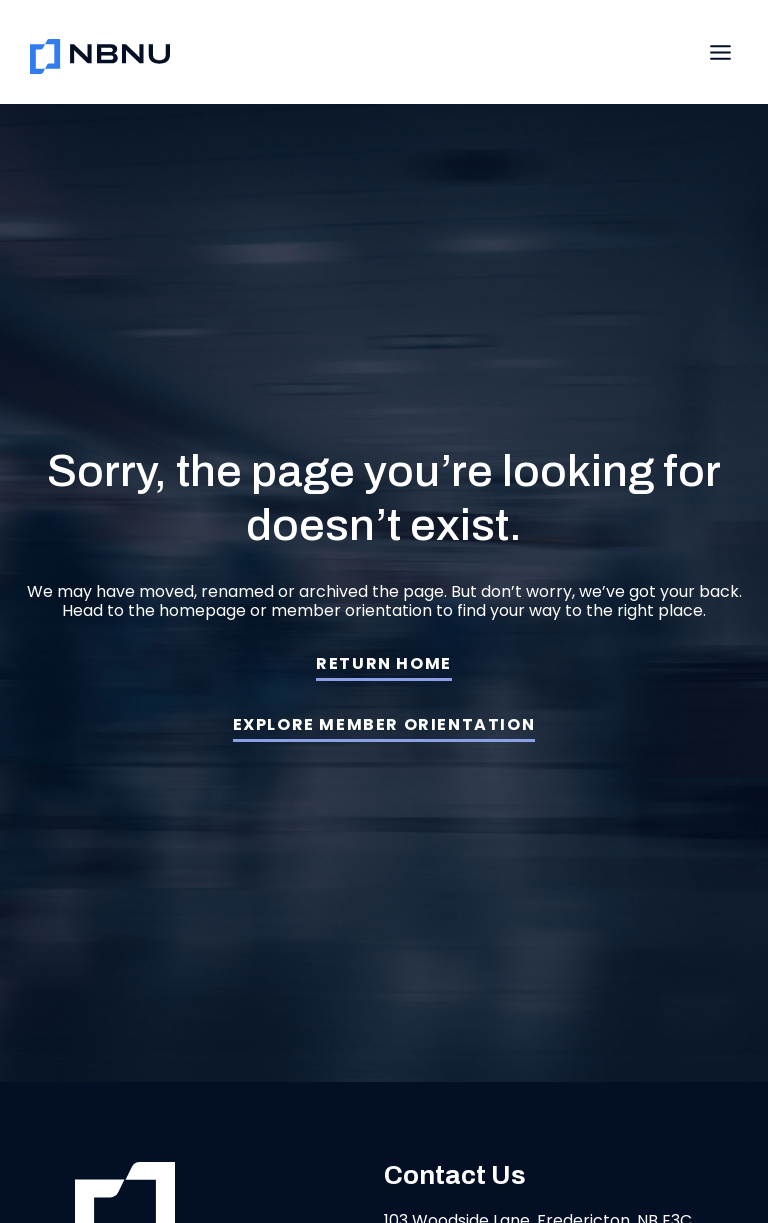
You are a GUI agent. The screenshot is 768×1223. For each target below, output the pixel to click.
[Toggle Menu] (720, 52)
